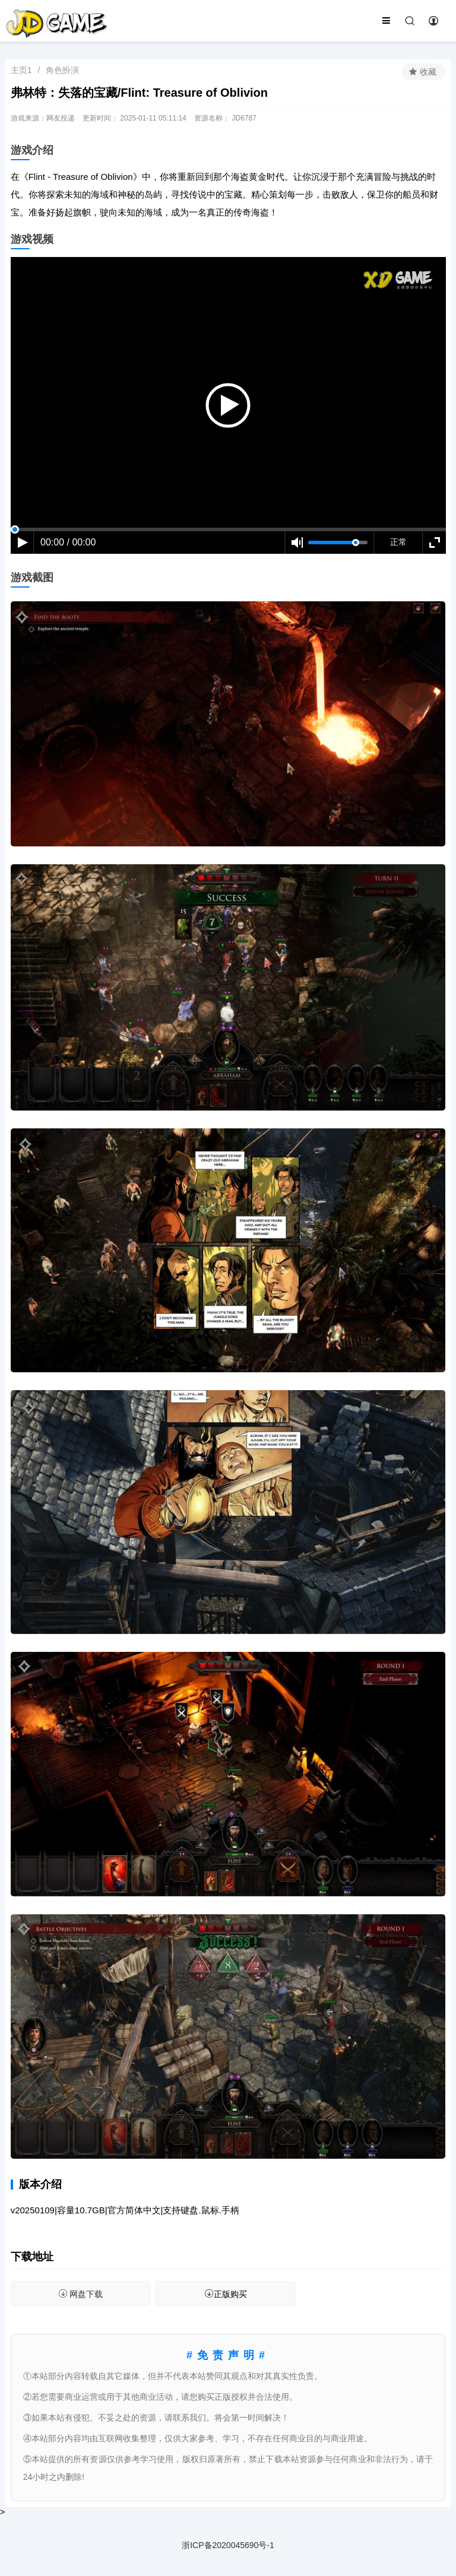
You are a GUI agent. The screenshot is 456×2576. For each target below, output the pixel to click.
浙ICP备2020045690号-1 (228, 2545)
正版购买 (225, 2294)
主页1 (21, 70)
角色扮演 (62, 70)
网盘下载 (80, 2294)
